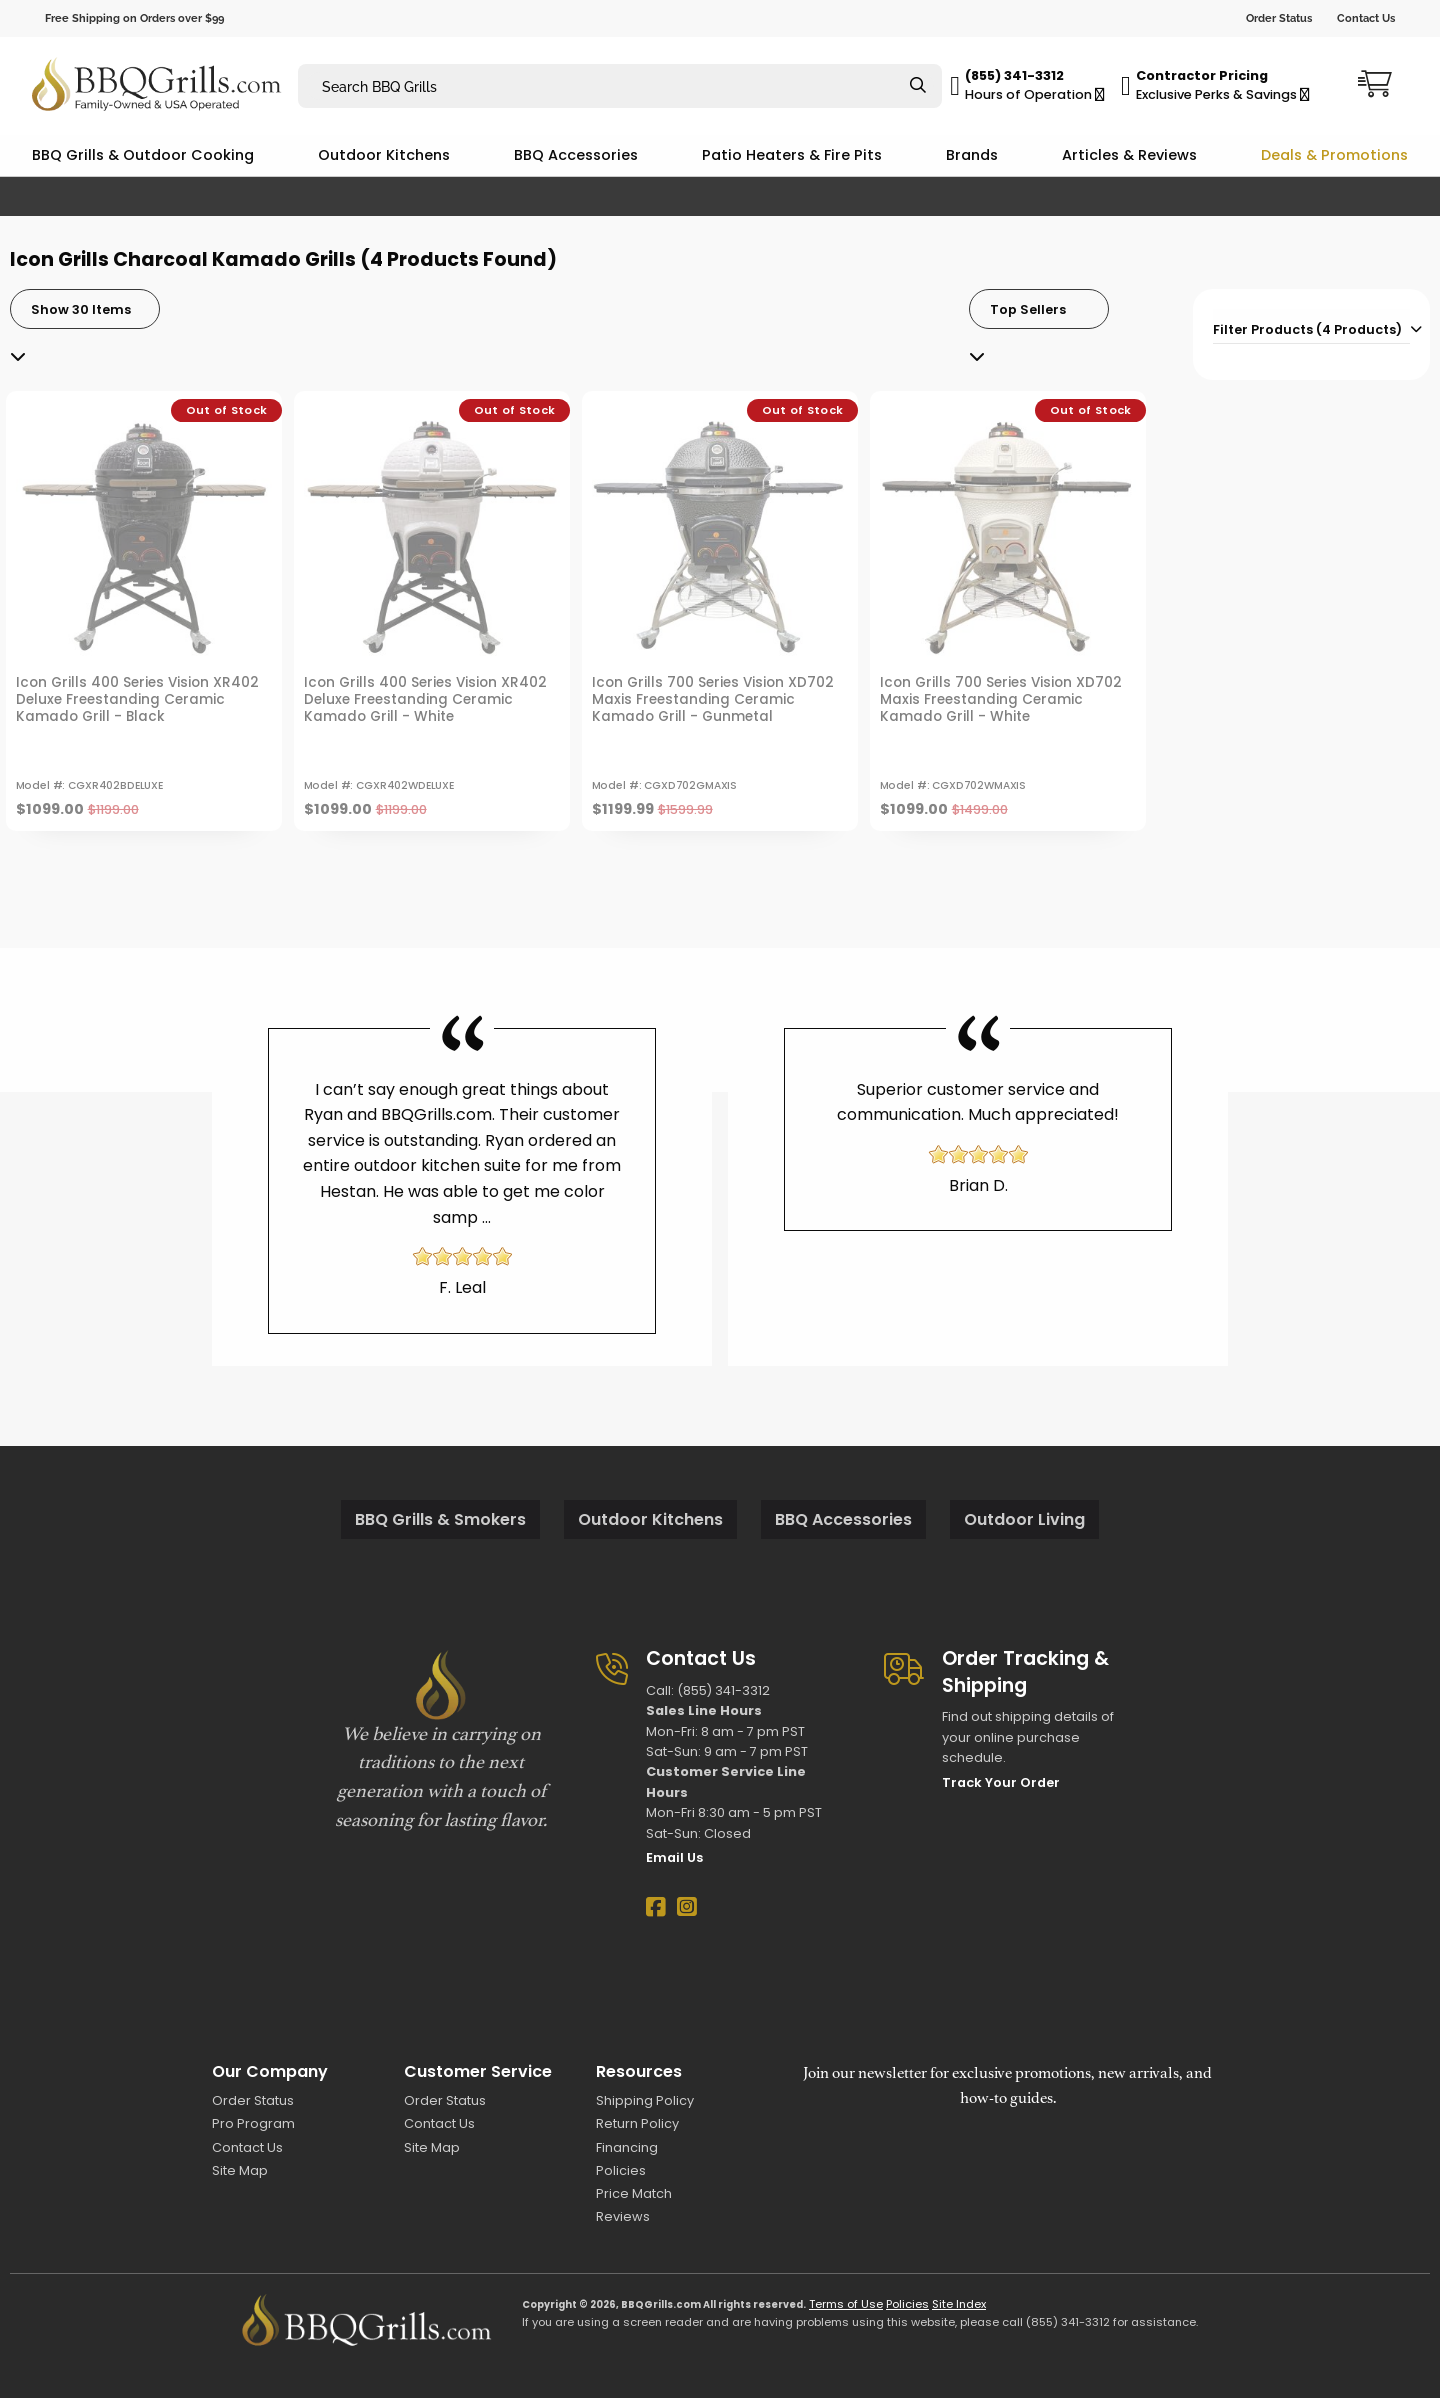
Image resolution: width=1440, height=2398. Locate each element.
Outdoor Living (1024, 1519)
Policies (621, 2170)
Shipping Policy (645, 2100)
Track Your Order (1001, 1782)
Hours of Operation (1035, 94)
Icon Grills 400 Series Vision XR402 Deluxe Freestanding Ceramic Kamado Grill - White (425, 699)
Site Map (240, 2170)
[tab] (1311, 326)
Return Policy (637, 2123)
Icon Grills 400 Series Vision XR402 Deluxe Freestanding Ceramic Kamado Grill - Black (137, 699)
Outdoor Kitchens (384, 155)
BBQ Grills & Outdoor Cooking (143, 155)
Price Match (634, 2193)
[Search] (918, 86)
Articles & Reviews (1129, 155)
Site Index (959, 2304)
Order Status (1279, 18)
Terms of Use (846, 2304)
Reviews (623, 2216)
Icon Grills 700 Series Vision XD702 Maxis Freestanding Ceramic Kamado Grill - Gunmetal (713, 699)
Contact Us (1366, 18)
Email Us (674, 1857)
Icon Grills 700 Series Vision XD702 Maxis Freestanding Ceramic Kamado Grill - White (1001, 699)
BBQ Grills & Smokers (440, 1519)
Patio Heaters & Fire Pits (792, 155)
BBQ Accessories (576, 155)
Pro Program (253, 2123)
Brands (972, 155)
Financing (627, 2147)
